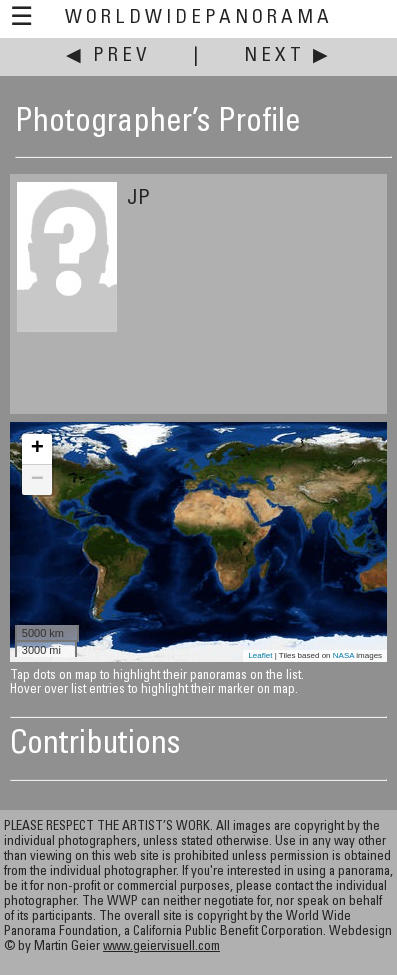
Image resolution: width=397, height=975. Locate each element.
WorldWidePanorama (199, 18)
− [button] (37, 480)
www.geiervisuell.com (161, 947)
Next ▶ (288, 56)
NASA (343, 655)
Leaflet (260, 655)
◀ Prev (108, 56)
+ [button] (37, 449)
